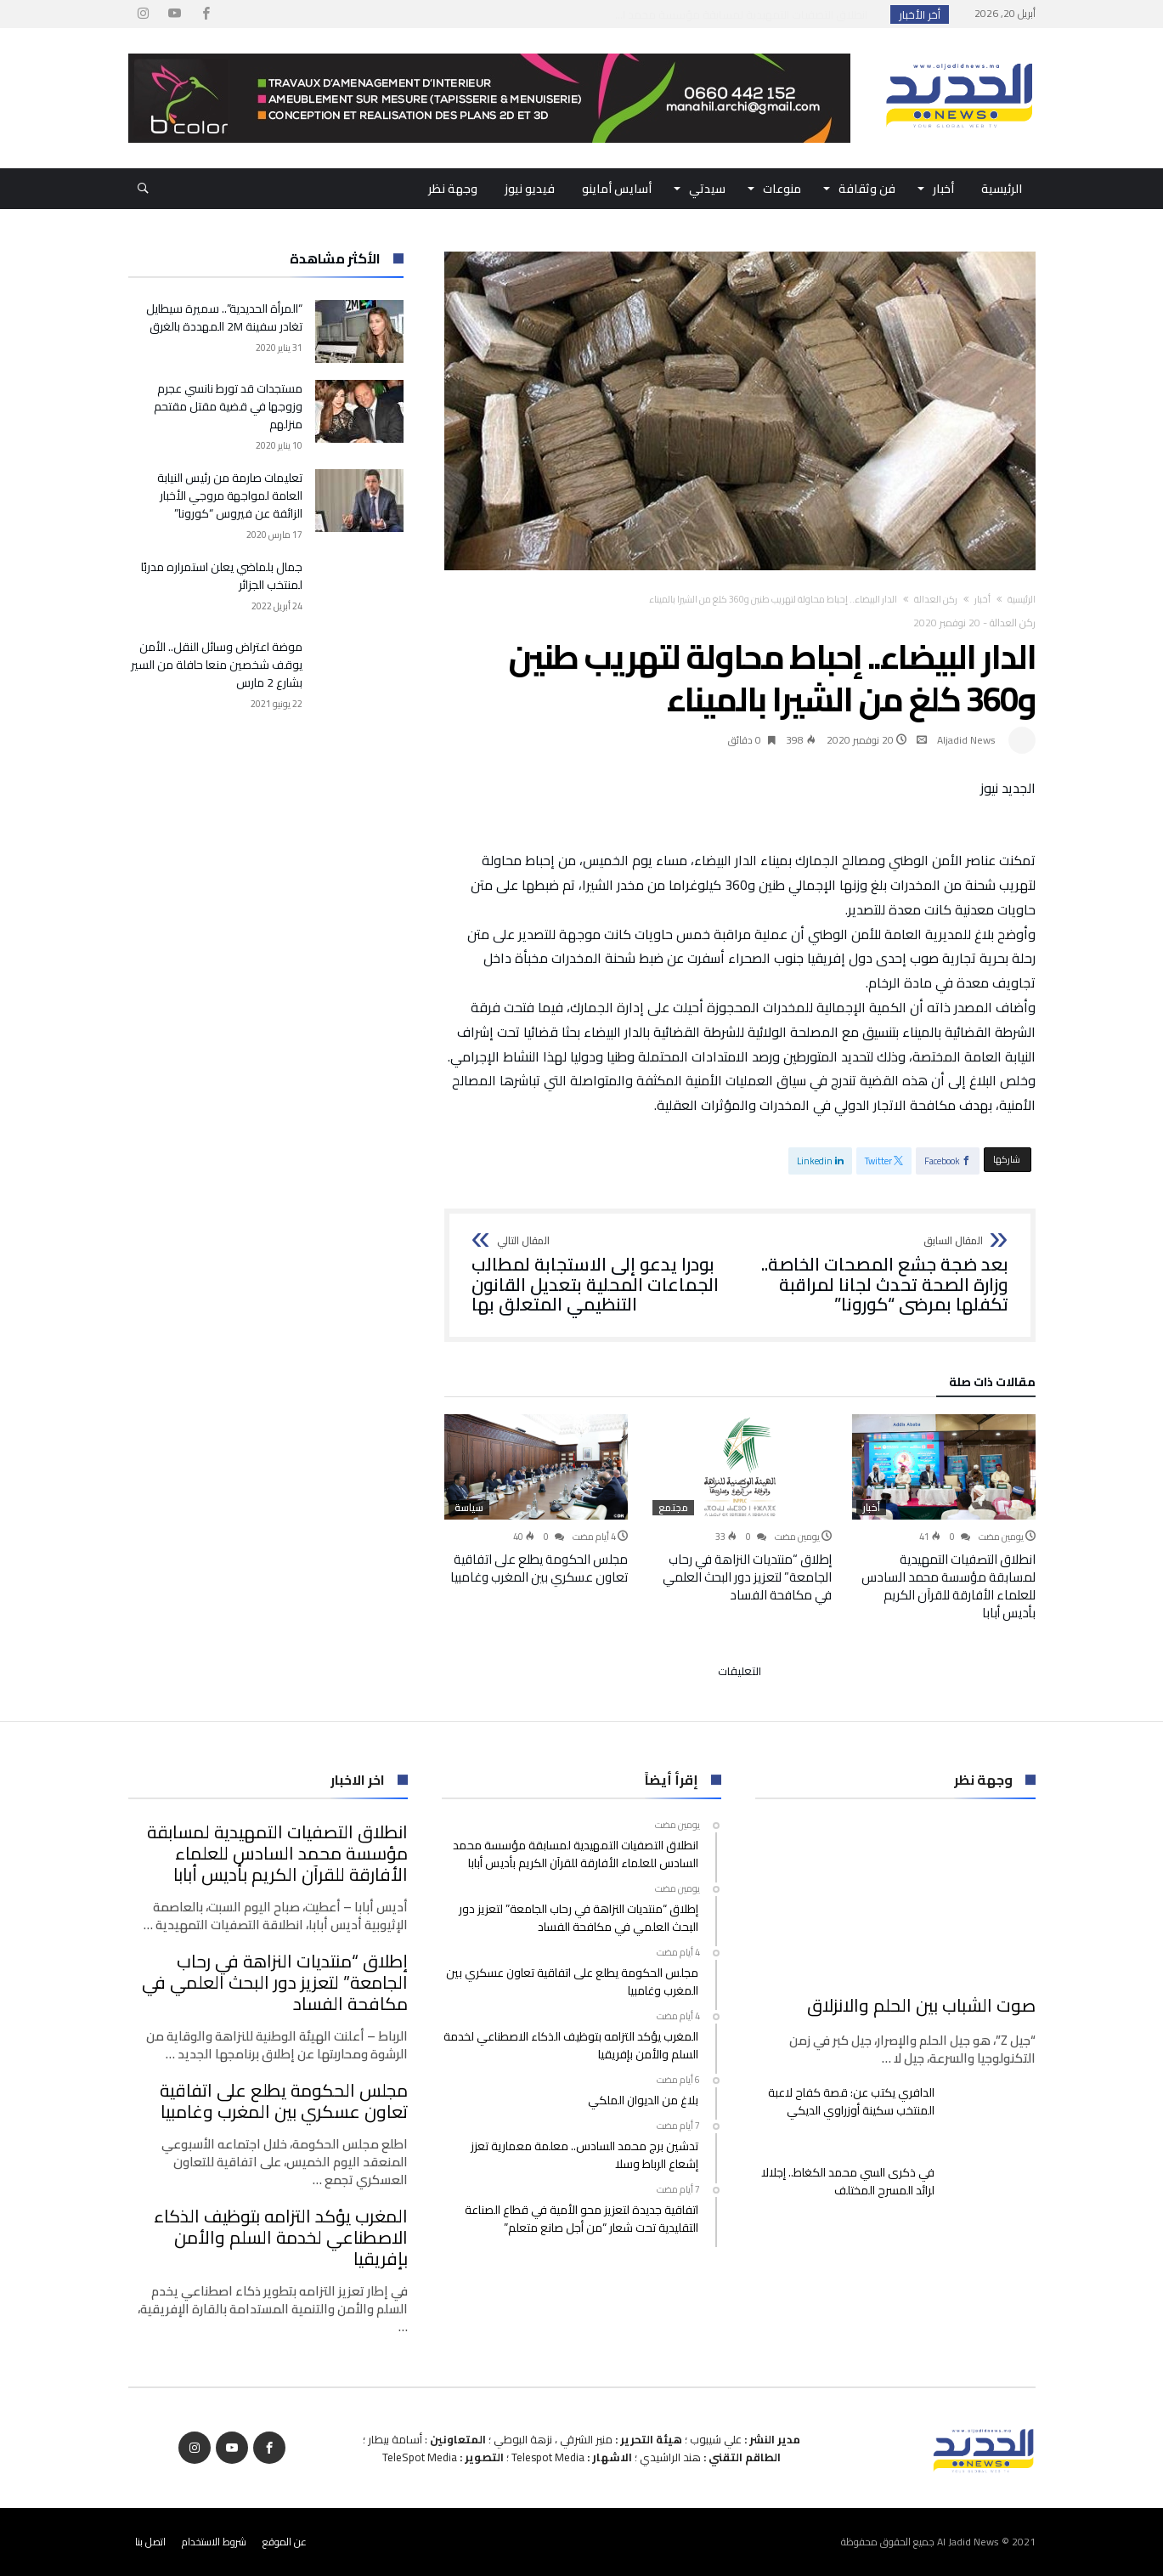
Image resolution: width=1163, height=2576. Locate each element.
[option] (944, 1518)
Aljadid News (966, 740)
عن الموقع (285, 2541)
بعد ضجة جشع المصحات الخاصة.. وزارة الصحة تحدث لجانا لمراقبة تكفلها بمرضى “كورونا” (879, 1275)
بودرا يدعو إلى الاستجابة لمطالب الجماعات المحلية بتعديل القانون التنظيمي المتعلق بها (600, 1275)
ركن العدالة (935, 599)
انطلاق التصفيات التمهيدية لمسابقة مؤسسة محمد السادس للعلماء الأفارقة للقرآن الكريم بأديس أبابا (948, 1586)
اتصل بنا (150, 2541)
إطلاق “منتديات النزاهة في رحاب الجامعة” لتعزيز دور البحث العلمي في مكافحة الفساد (747, 1577)
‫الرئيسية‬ (1022, 599)
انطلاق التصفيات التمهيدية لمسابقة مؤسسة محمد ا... (745, 14)
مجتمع (673, 1507)
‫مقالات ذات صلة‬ (992, 1384)
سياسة (468, 1507)
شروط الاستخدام (214, 2541)
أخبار (982, 599)
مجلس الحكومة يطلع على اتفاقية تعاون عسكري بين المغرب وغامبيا (539, 1568)
